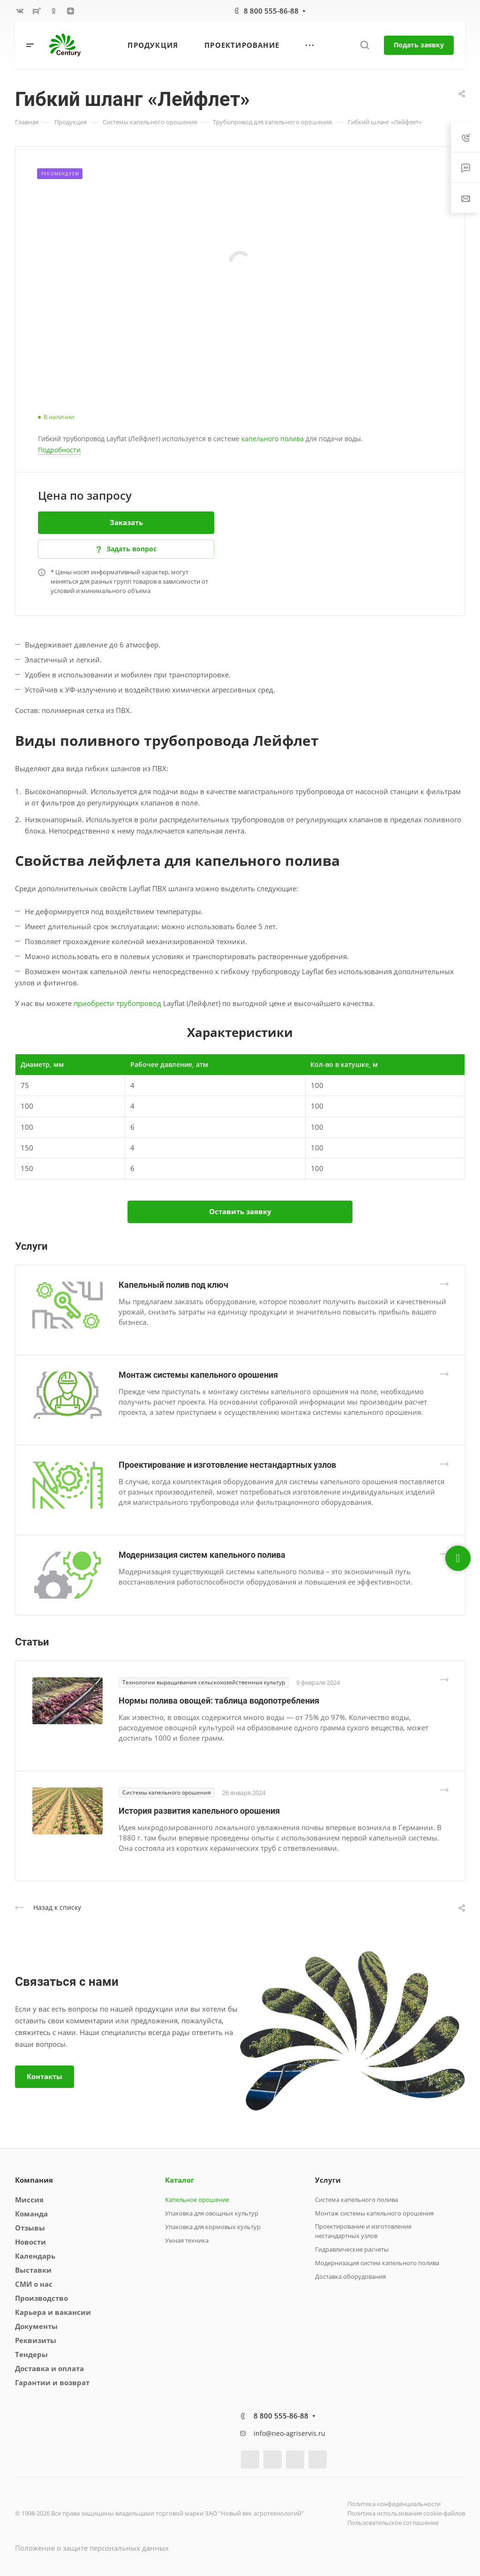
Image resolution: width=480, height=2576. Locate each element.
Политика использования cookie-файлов (406, 2513)
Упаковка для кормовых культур (213, 2227)
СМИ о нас (33, 2284)
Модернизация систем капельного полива (202, 1555)
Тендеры (31, 2354)
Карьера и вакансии (53, 2312)
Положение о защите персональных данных (92, 2548)
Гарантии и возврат (52, 2382)
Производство (41, 2298)
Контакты (44, 2076)
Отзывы (30, 2227)
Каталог (179, 2180)
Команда (31, 2213)
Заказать (126, 522)
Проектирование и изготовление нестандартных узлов (227, 1465)
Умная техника (187, 2240)
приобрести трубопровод (117, 1003)
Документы (36, 2326)
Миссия (29, 2199)
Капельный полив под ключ (173, 1285)
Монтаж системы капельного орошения (198, 1375)
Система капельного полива (356, 2199)
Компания (34, 2180)
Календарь (35, 2256)
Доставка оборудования (350, 2276)
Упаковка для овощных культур (211, 2213)
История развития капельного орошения (199, 1811)
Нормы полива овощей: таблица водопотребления (219, 1700)
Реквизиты (35, 2340)
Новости (30, 2241)
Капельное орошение (197, 2199)
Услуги (328, 2180)
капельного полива (272, 438)
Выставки (33, 2270)
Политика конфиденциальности (394, 2504)
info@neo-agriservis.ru (289, 2433)
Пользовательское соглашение (393, 2522)
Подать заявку (419, 44)
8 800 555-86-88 (271, 10)
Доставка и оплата (49, 2368)
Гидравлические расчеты (352, 2249)
